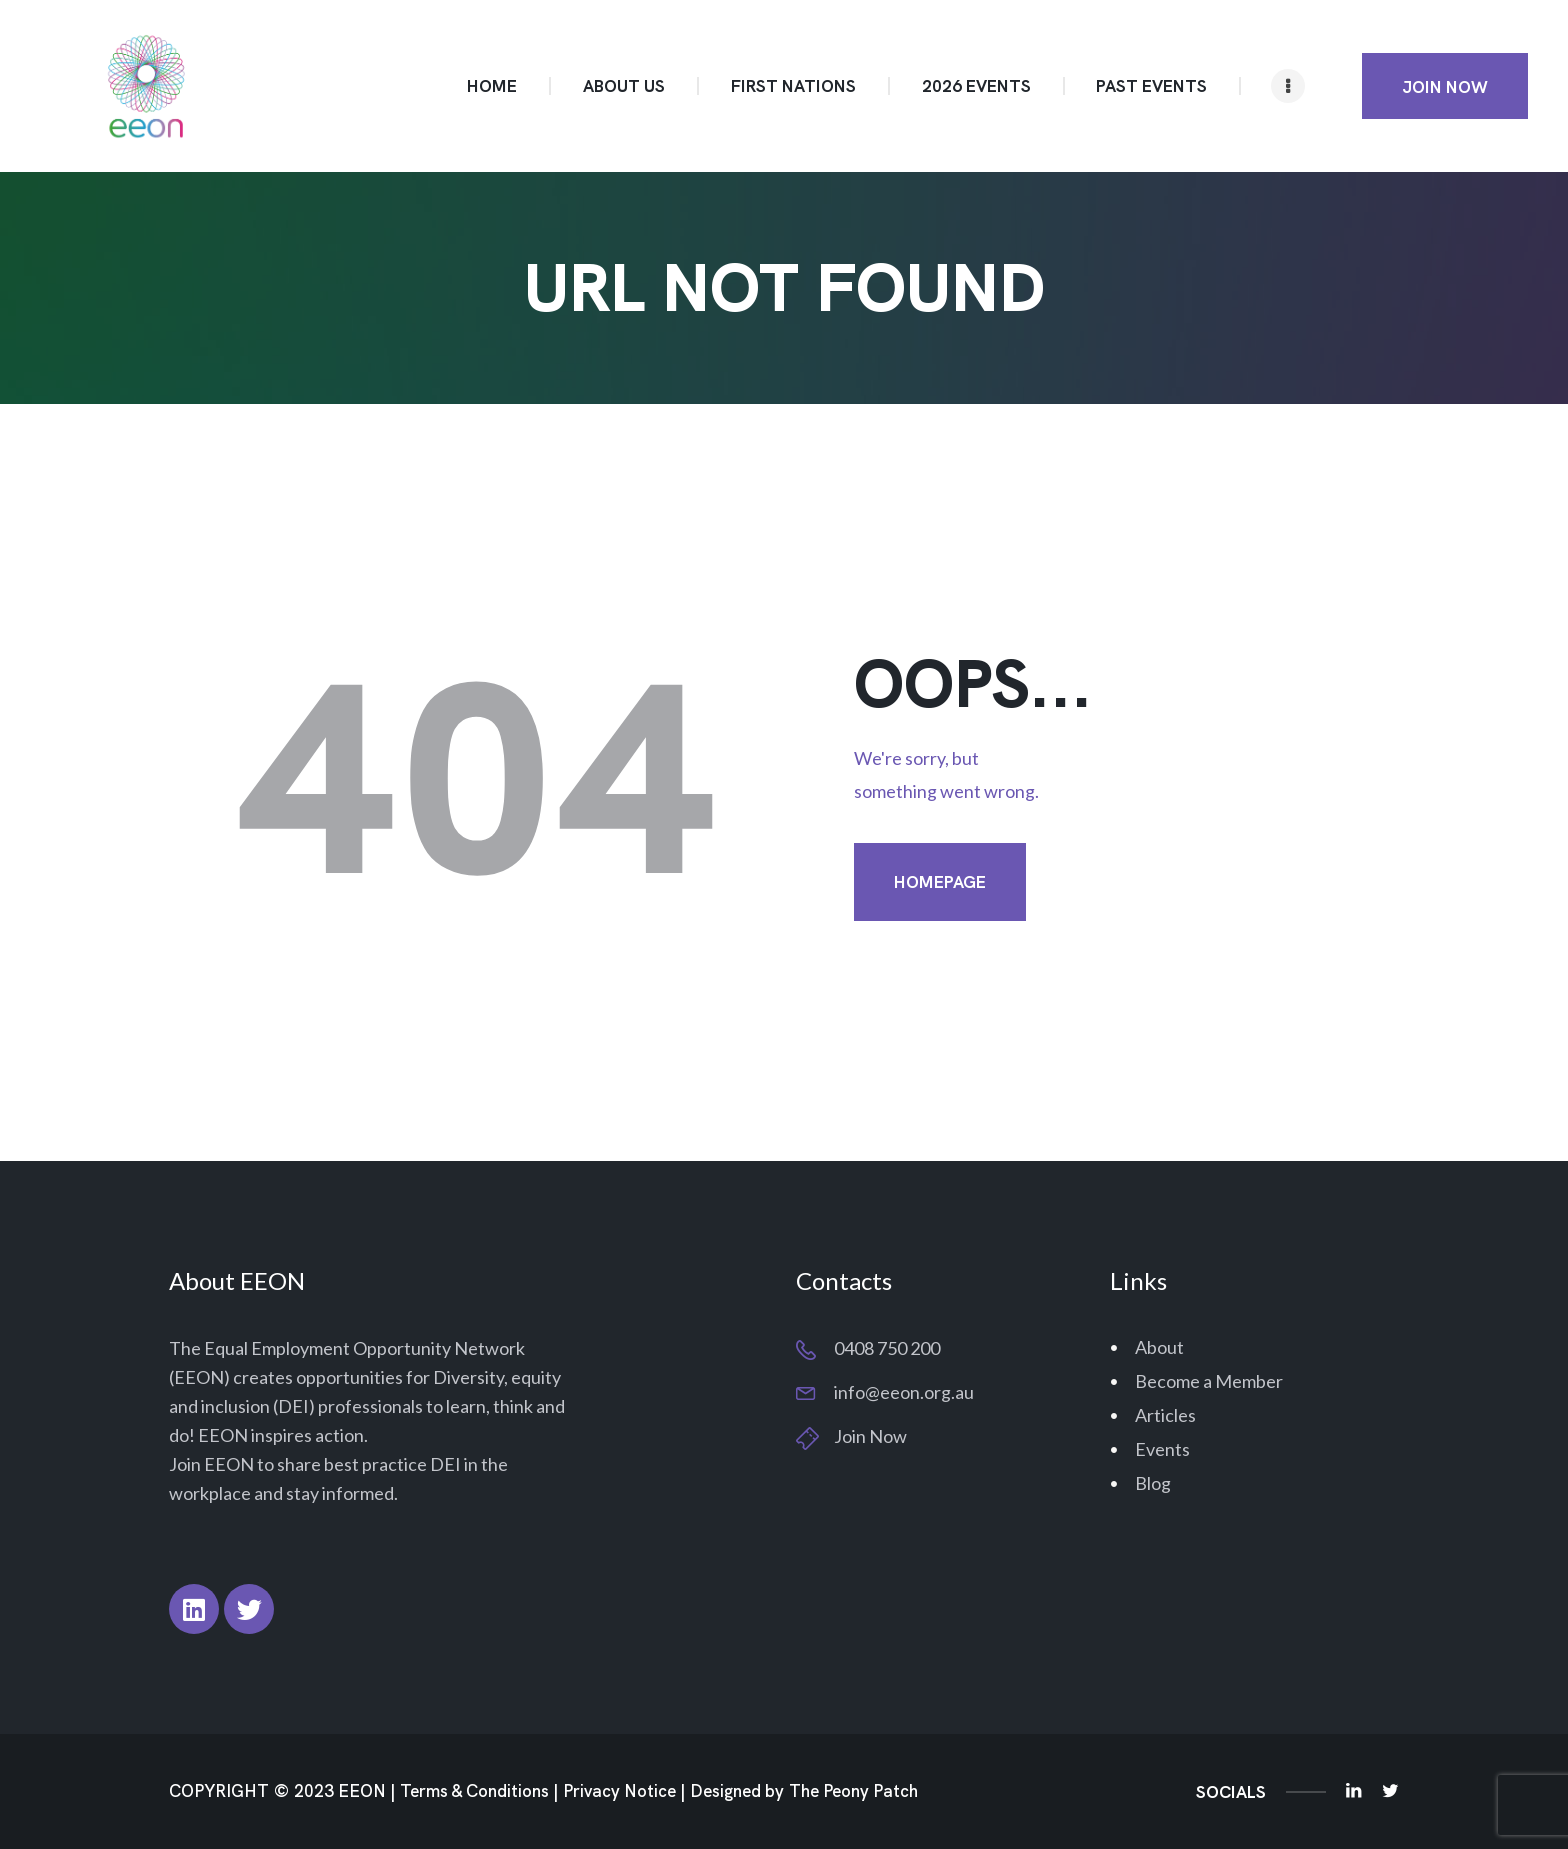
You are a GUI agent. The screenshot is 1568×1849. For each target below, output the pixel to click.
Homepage (940, 882)
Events (1162, 1449)
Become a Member (1209, 1381)
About (1159, 1347)
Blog (1153, 1483)
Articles (1165, 1415)
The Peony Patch (853, 1791)
